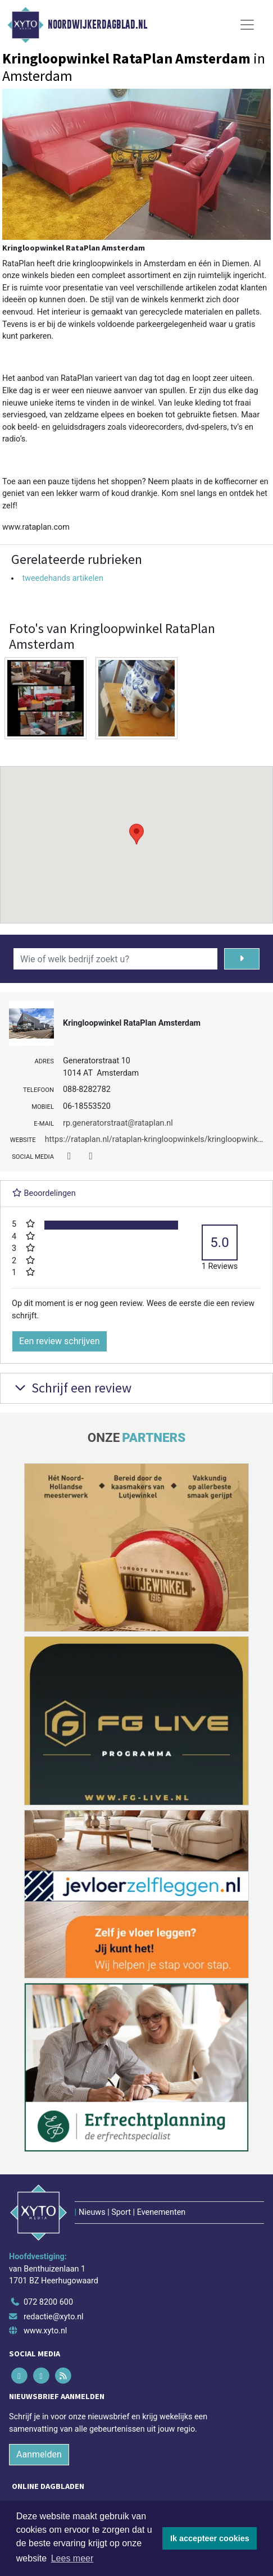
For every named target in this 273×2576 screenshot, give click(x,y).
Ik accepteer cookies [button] (209, 2538)
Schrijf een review (71, 1387)
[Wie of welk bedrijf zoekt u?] (115, 959)
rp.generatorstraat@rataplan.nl (118, 1123)
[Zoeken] (242, 959)
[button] (136, 834)
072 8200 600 (48, 2302)
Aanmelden (39, 2454)
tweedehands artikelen (62, 578)
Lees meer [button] (72, 2558)
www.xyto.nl (45, 2331)
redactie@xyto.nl (54, 2317)
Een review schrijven (59, 1341)
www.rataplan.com (36, 527)
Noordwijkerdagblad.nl (97, 24)
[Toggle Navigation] (247, 24)
